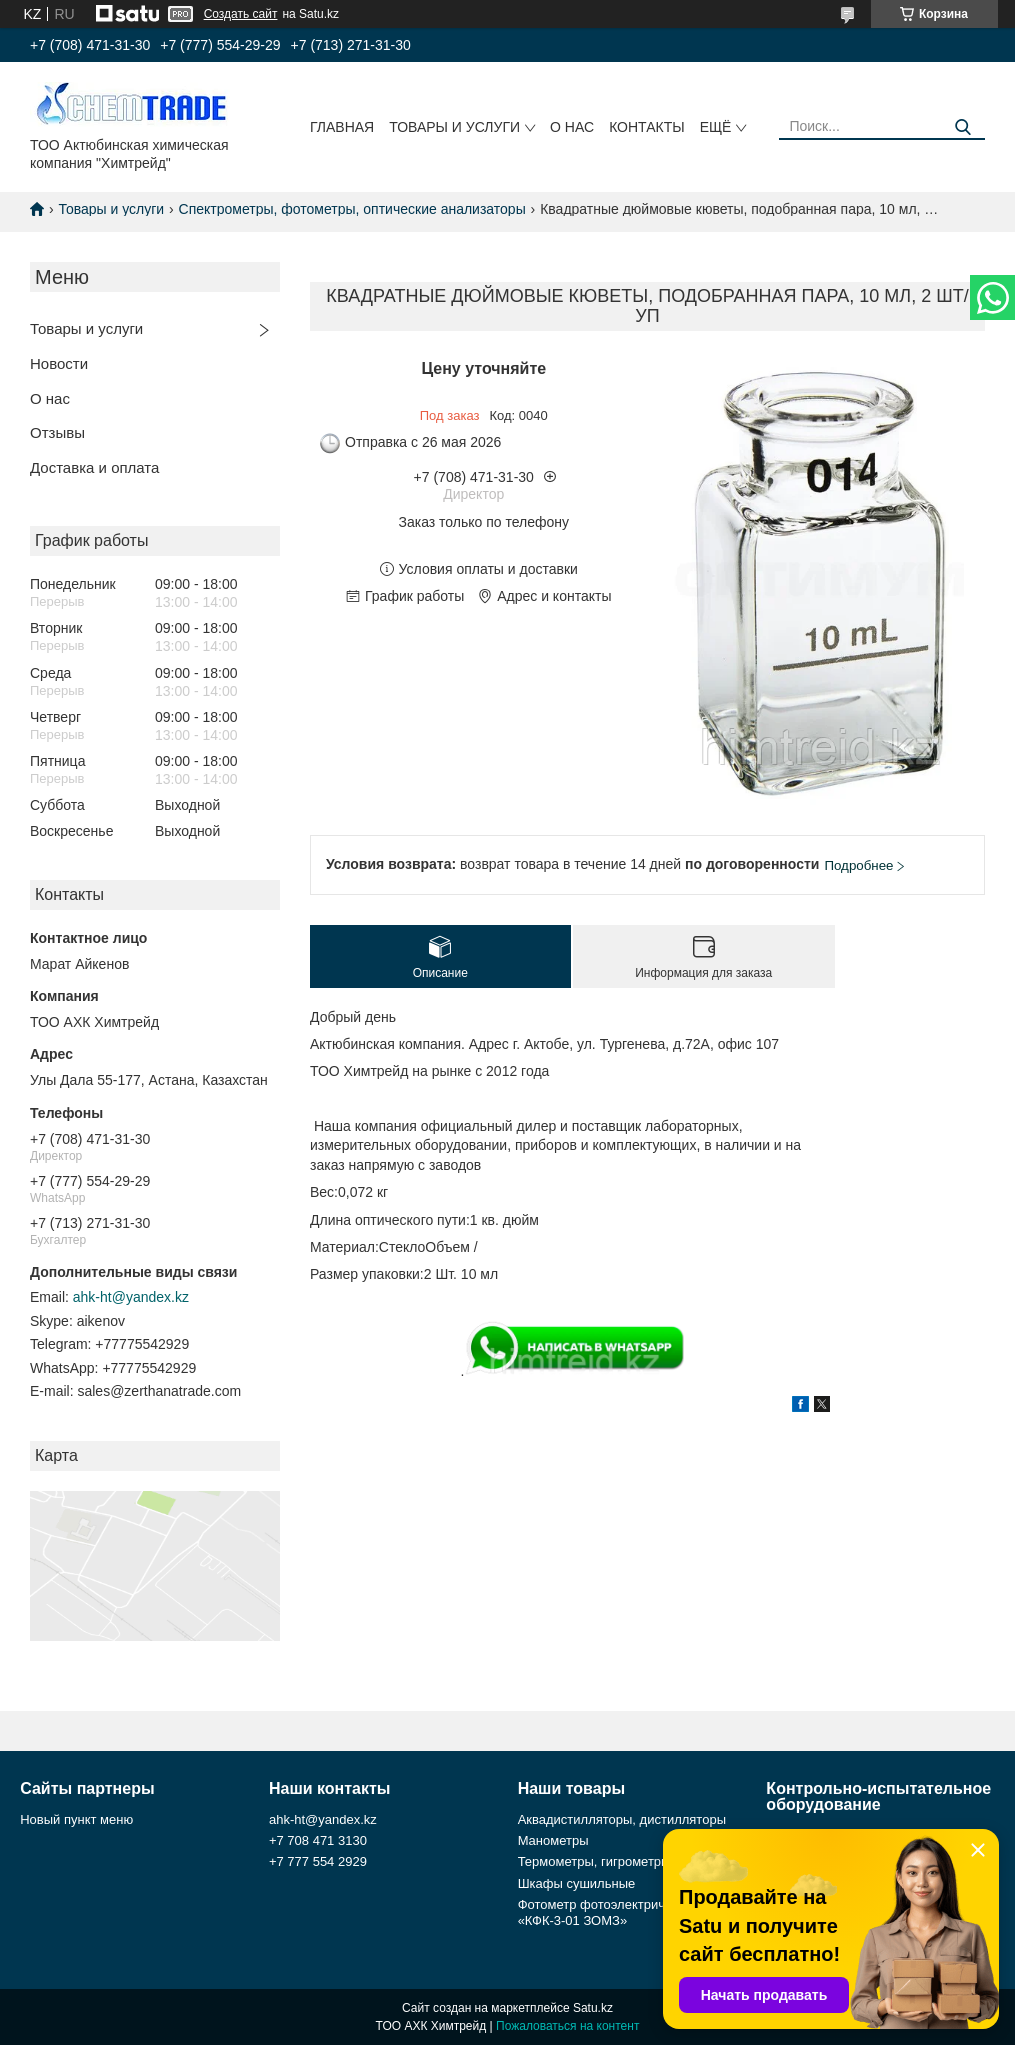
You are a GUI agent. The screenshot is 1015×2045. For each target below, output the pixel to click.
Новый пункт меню (76, 1819)
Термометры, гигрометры (594, 1861)
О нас (572, 127)
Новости (59, 363)
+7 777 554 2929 (318, 1861)
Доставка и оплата (94, 467)
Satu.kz (593, 2008)
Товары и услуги (454, 127)
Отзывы (57, 432)
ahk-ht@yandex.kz (131, 1297)
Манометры (553, 1840)
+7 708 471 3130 (318, 1840)
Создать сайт (241, 14)
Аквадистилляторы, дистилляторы (622, 1819)
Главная (342, 127)
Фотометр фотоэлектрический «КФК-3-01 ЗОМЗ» (608, 1912)
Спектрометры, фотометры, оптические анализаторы (352, 209)
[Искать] (962, 127)
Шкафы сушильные (577, 1883)
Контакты (647, 127)
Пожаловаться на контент (567, 2026)
